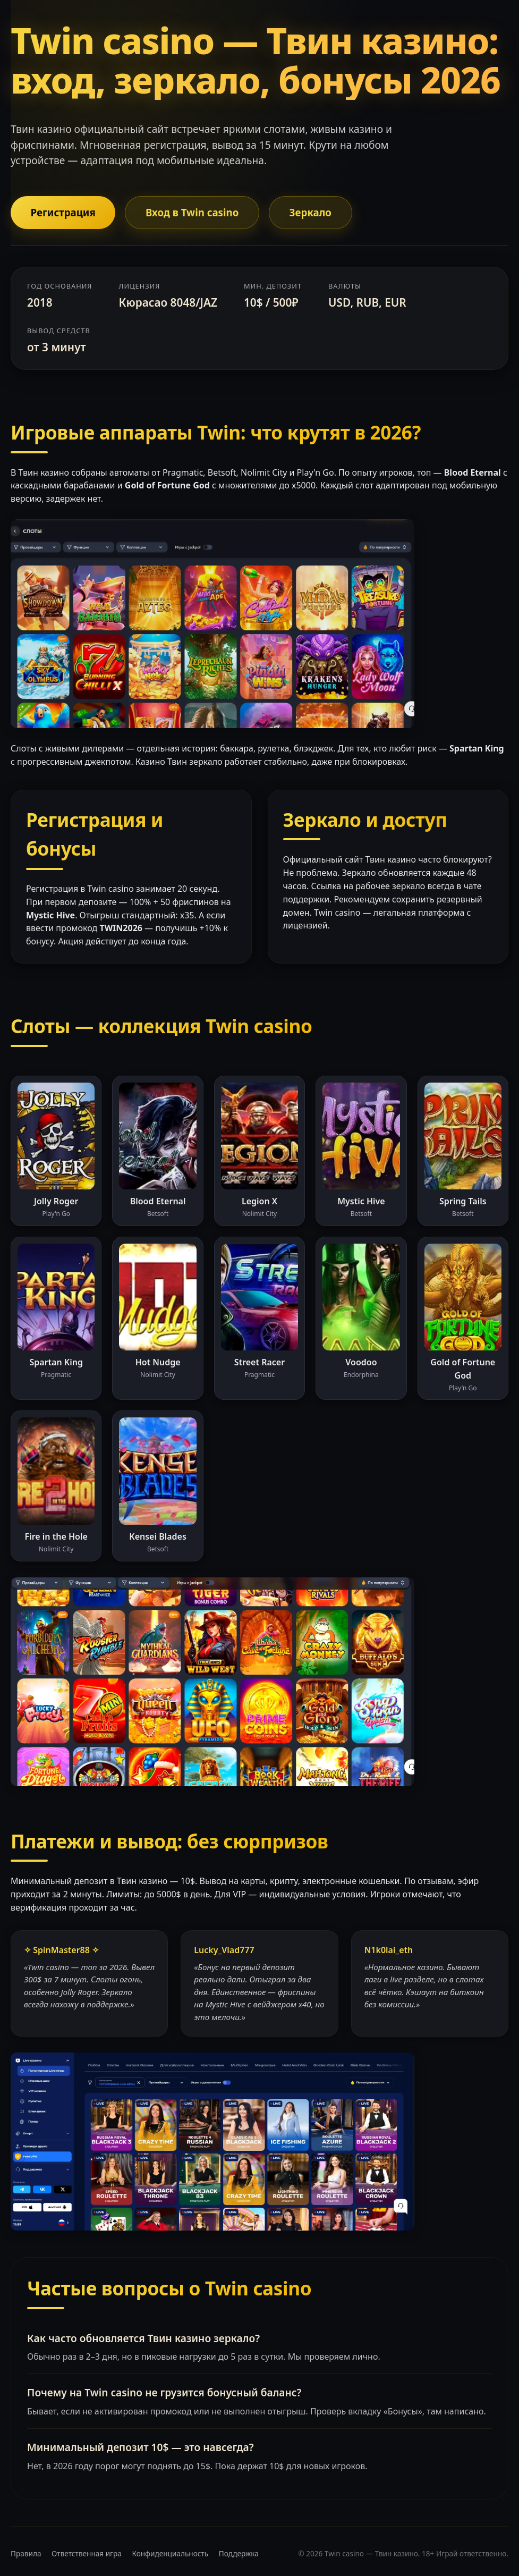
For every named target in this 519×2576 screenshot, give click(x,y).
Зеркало (321, 213)
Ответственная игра (87, 2554)
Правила (26, 2554)
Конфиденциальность (170, 2554)
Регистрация (65, 213)
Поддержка (239, 2554)
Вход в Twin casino (198, 213)
